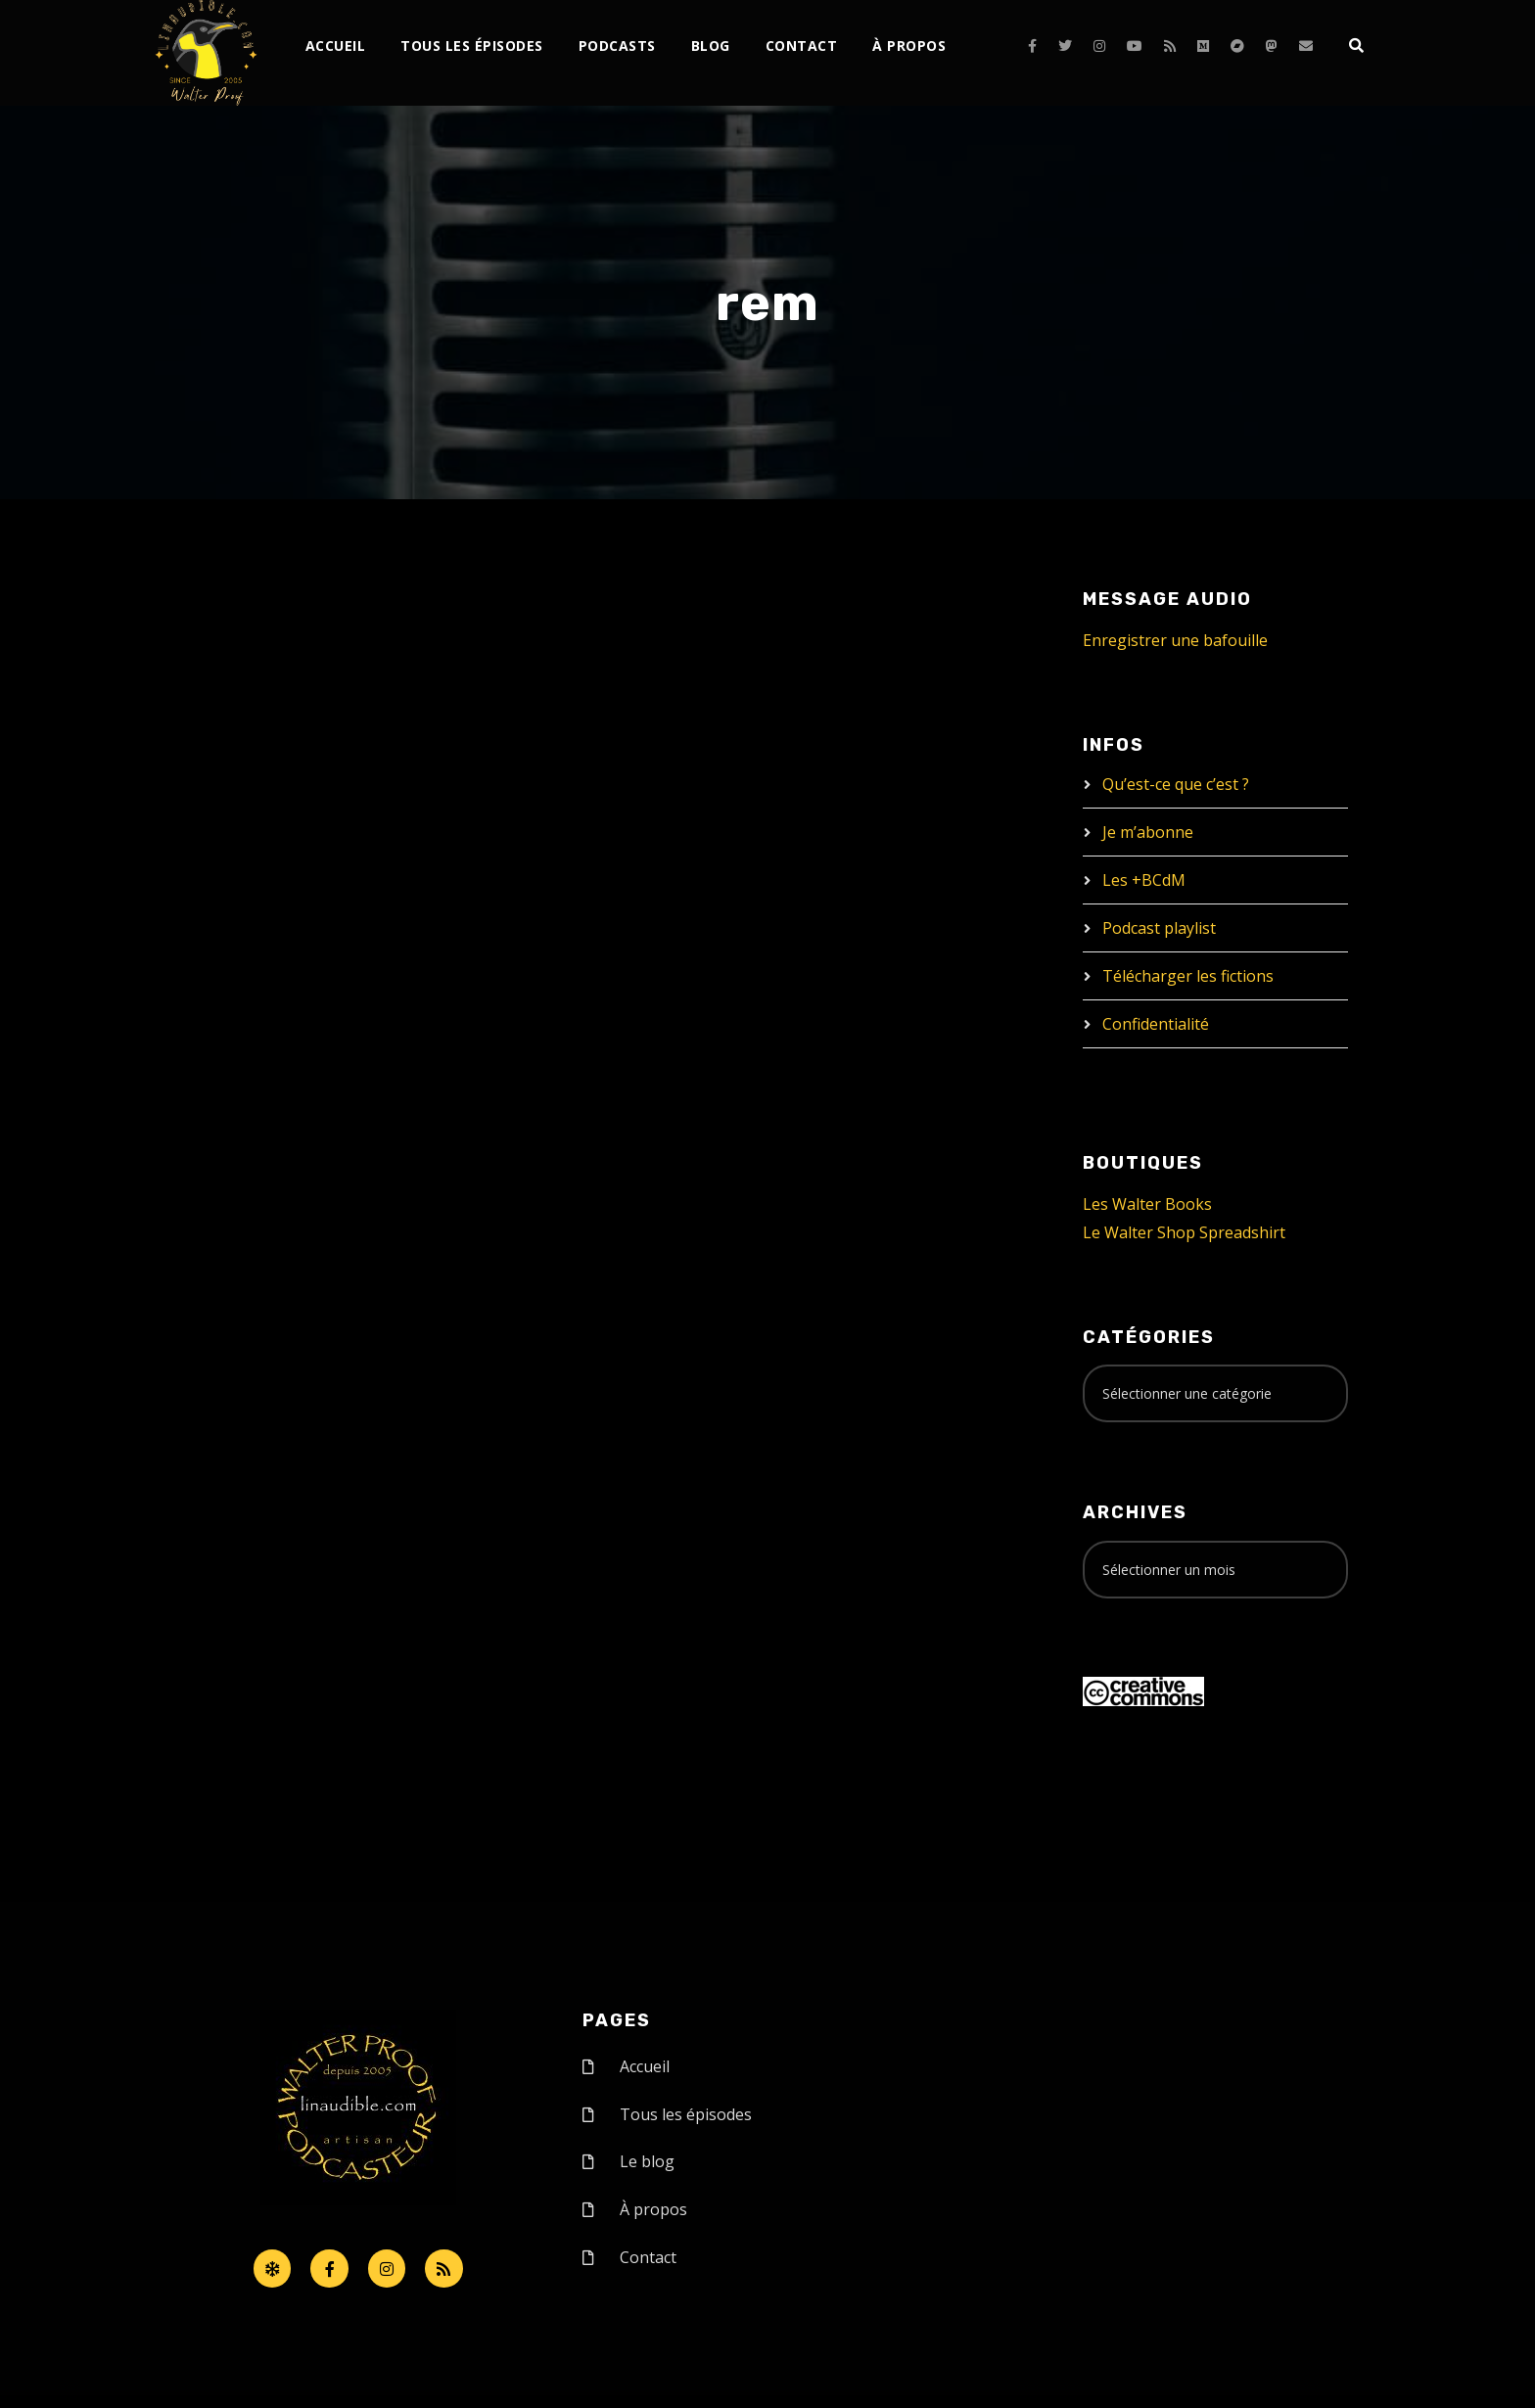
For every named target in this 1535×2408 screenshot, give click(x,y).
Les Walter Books (1147, 1204)
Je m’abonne (1147, 832)
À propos (909, 45)
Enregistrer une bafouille (1175, 640)
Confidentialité (1155, 1024)
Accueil (335, 45)
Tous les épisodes (471, 45)
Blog (710, 45)
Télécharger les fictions (1188, 976)
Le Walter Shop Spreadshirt (1184, 1232)
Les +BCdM (1144, 880)
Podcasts (617, 45)
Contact (802, 45)
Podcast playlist (1159, 928)
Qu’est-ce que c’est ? (1175, 784)
